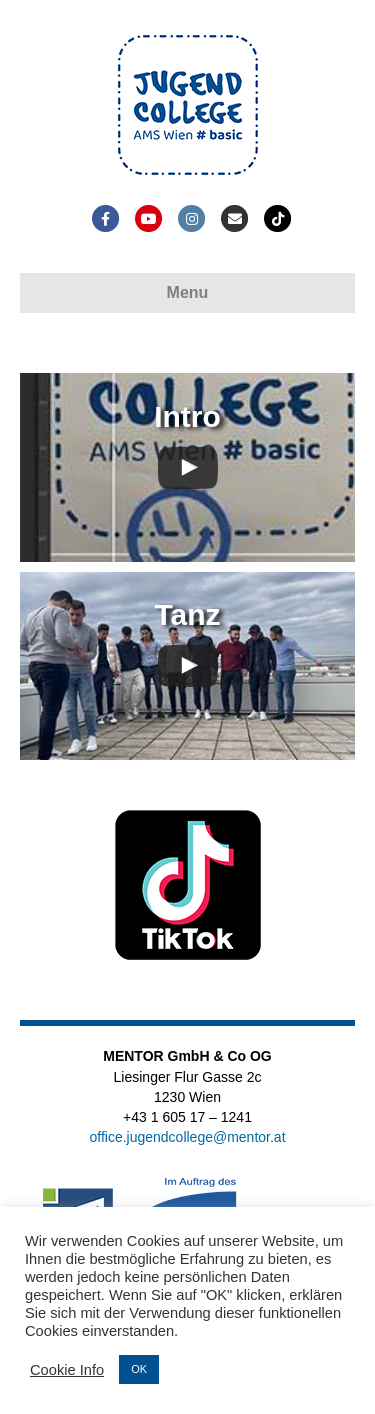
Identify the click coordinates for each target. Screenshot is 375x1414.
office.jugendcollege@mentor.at (187, 1137)
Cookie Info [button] (67, 1370)
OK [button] (139, 1369)
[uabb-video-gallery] (187, 467)
